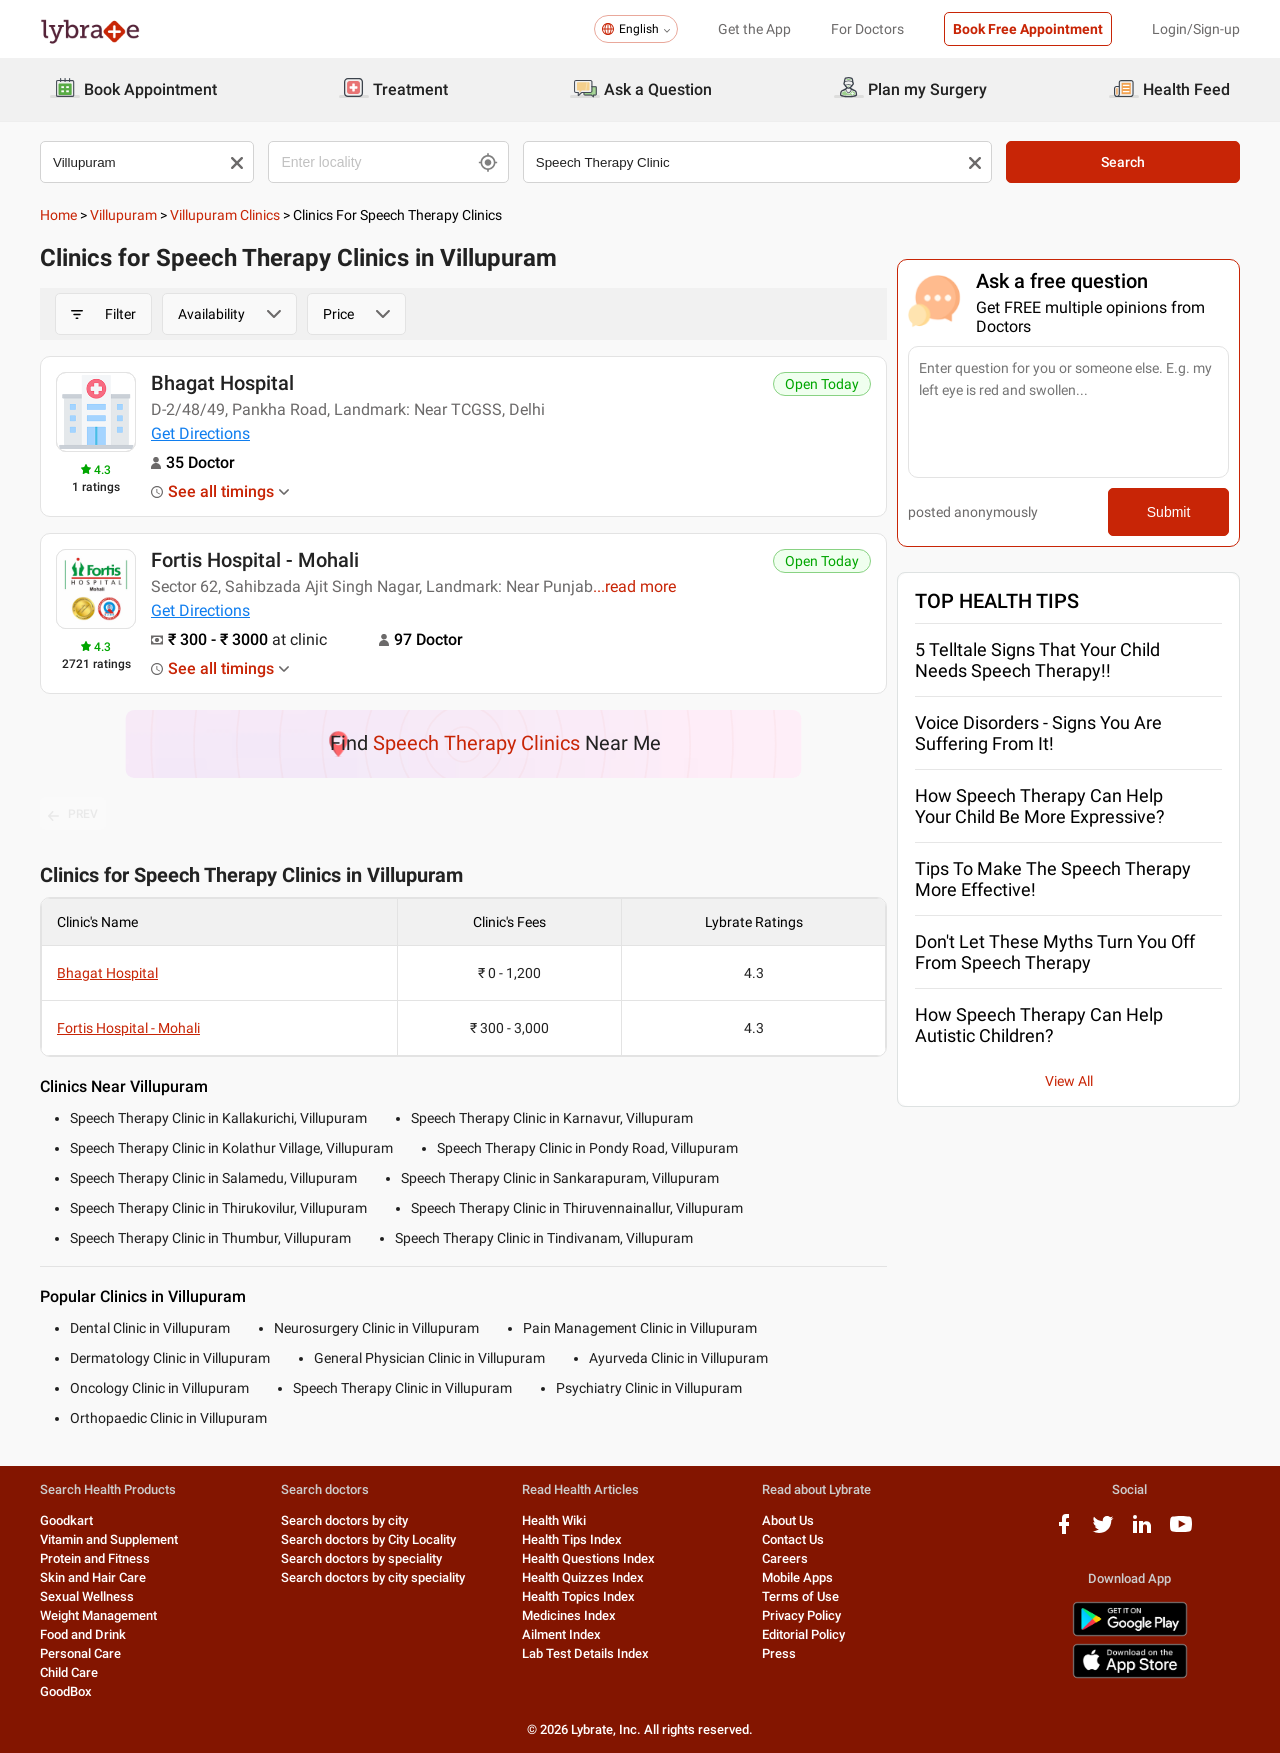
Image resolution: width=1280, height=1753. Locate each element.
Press (779, 1653)
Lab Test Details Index (585, 1653)
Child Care (69, 1672)
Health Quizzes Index (583, 1577)
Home (58, 215)
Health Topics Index (578, 1596)
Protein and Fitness (95, 1558)
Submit (1169, 512)
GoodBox (66, 1691)
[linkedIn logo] (1142, 1531)
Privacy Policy (801, 1615)
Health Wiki (554, 1520)
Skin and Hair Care (93, 1577)
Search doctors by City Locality (368, 1539)
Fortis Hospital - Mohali (255, 560)
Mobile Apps (797, 1577)
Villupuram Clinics (225, 215)
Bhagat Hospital (222, 383)
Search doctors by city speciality (373, 1577)
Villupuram (123, 215)
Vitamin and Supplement (109, 1539)
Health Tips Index (572, 1539)
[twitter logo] (1103, 1531)
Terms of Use (800, 1596)
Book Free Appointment (1028, 29)
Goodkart (66, 1520)
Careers (785, 1558)
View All (1069, 1081)
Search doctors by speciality (361, 1558)
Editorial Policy (803, 1634)
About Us (788, 1520)
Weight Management (98, 1615)
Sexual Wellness (87, 1596)
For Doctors (867, 29)
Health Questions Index (588, 1558)
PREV (73, 815)
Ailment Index (561, 1634)
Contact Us (793, 1539)
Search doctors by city (344, 1520)
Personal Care (80, 1653)
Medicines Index (569, 1615)
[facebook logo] (1064, 1531)
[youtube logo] (1181, 1531)
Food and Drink (83, 1634)
